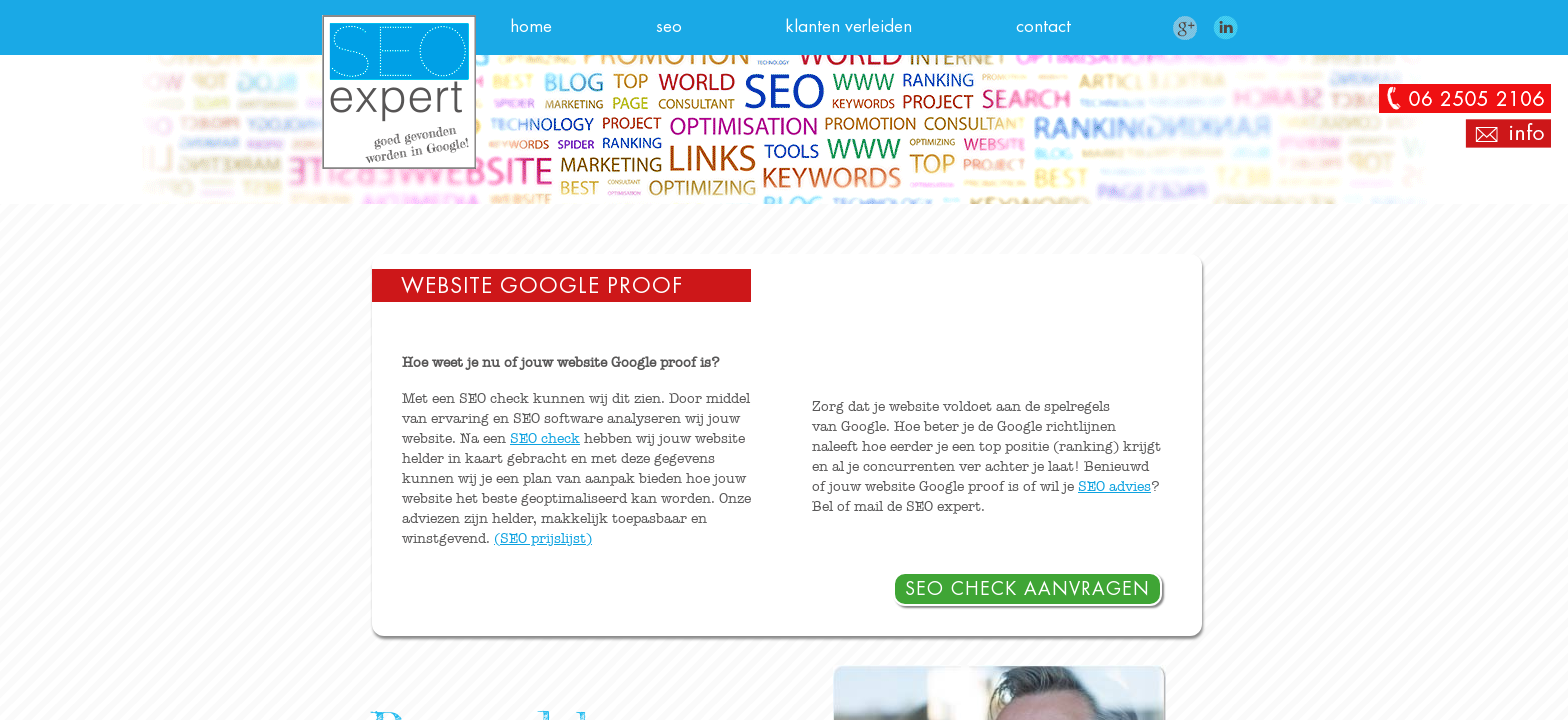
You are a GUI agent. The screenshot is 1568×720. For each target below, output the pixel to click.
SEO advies (1114, 486)
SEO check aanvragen (1027, 588)
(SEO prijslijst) (543, 538)
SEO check (545, 438)
